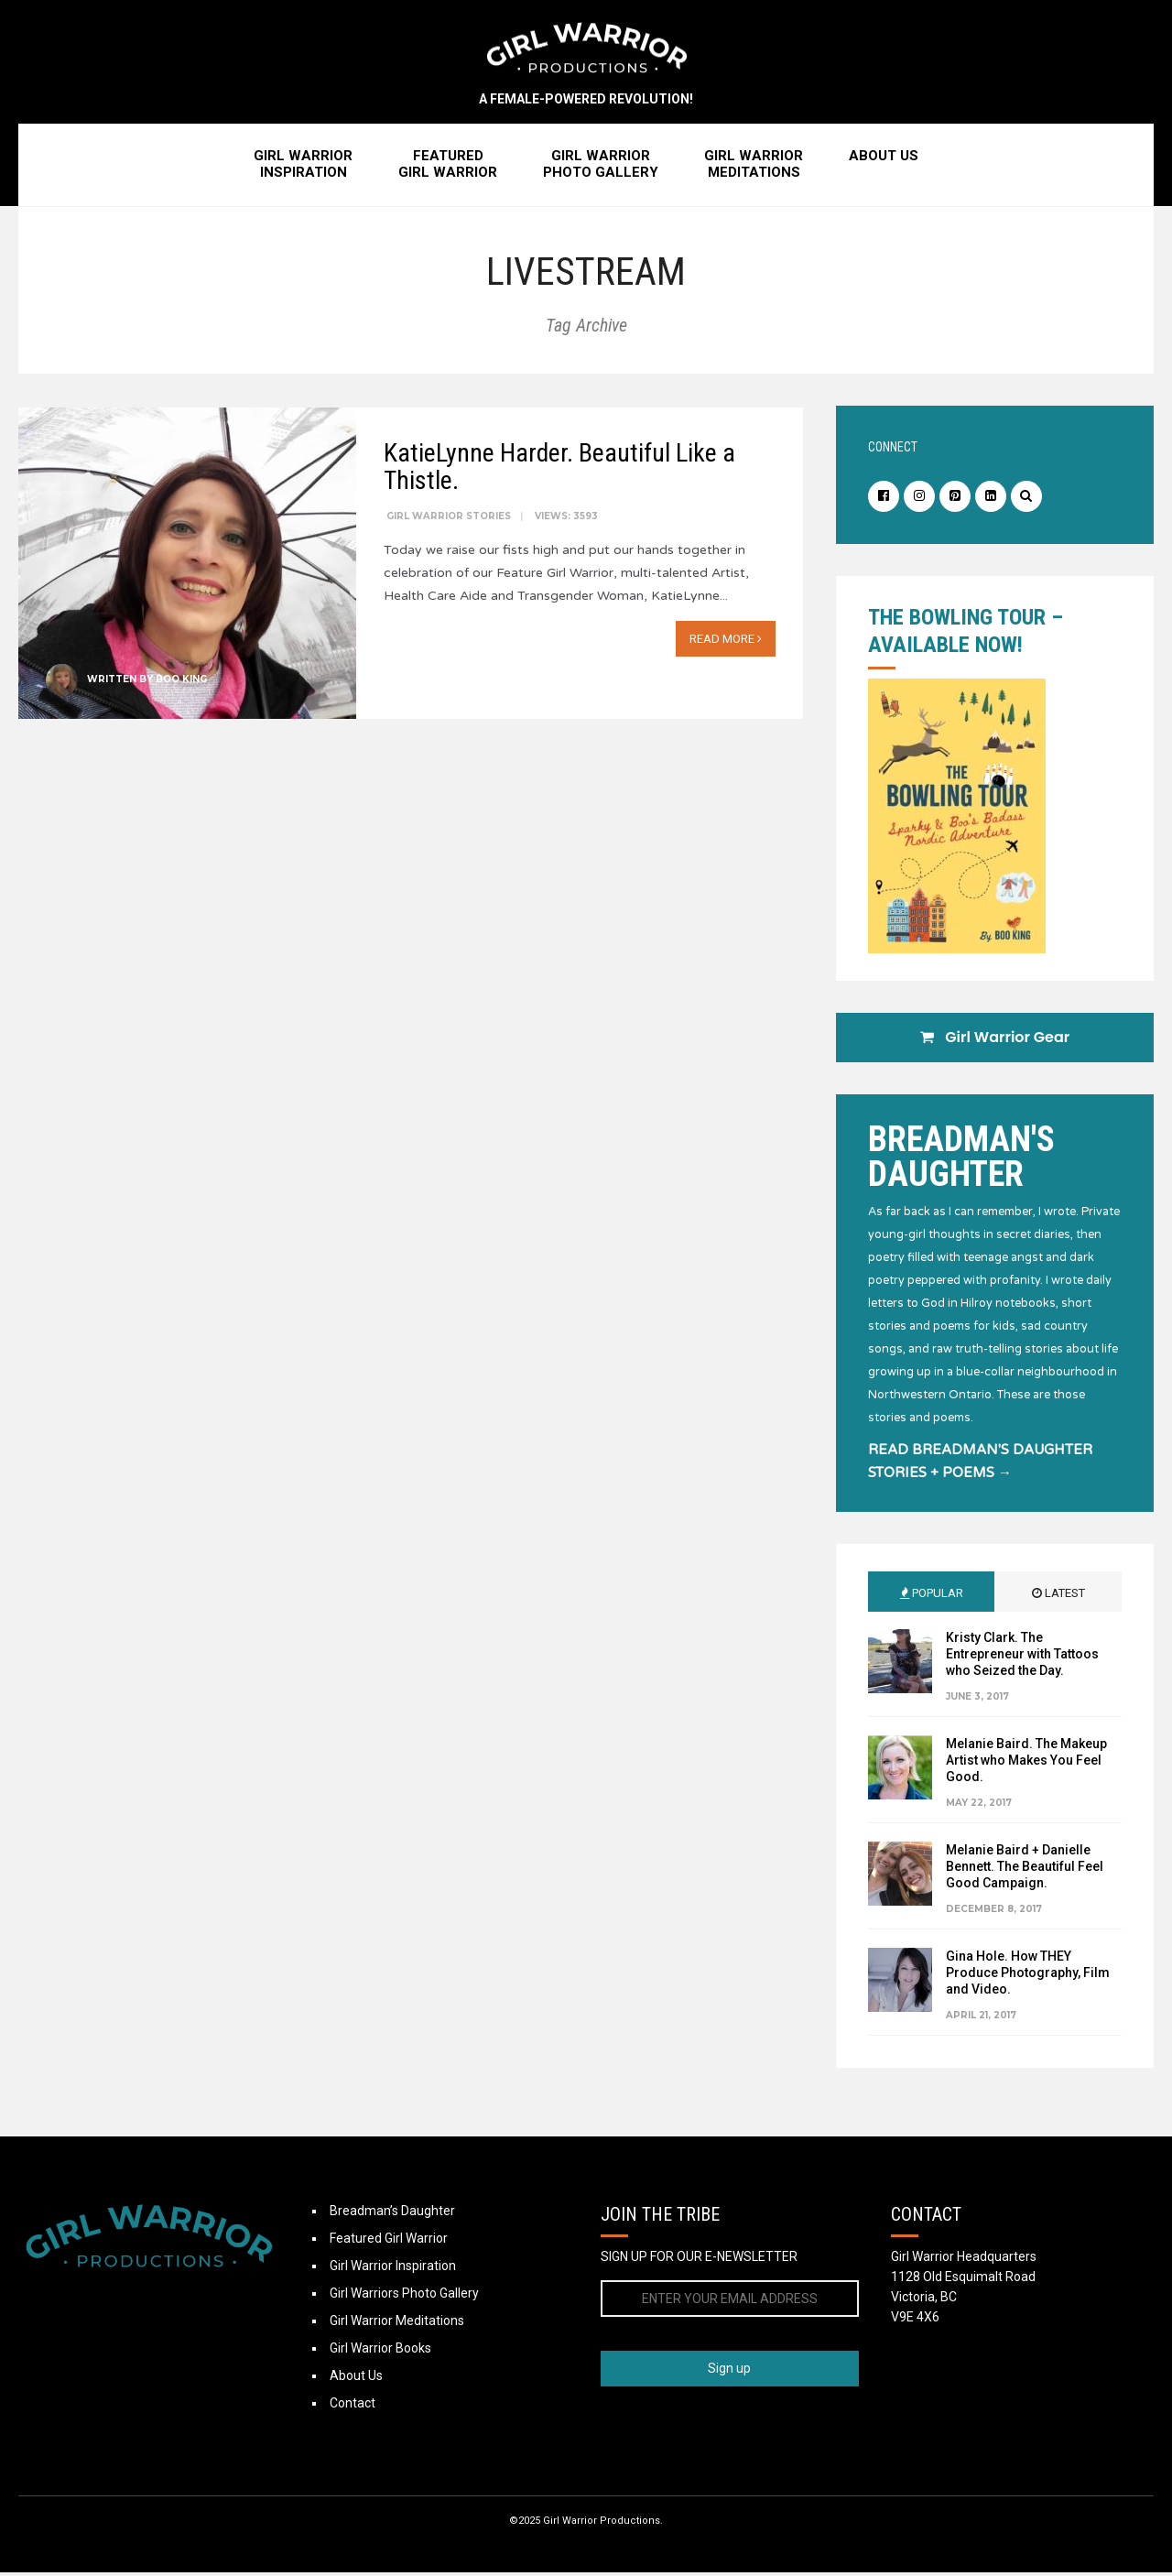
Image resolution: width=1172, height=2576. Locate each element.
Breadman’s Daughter (392, 2214)
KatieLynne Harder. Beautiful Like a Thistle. (559, 468)
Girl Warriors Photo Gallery (404, 2296)
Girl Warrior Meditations (397, 2324)
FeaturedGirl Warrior (447, 167)
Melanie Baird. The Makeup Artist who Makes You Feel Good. (1026, 1764)
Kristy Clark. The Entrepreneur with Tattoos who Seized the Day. (1022, 1657)
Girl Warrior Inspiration (393, 2269)
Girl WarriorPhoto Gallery (600, 167)
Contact (352, 2406)
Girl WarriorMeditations (753, 167)
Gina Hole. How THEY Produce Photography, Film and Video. (1028, 1976)
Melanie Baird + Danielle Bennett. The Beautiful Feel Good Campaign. (1024, 1870)
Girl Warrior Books (380, 2351)
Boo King (181, 681)
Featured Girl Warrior (389, 2241)
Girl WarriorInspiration (303, 167)
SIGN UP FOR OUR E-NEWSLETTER (699, 2260)
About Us (883, 159)
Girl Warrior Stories (448, 518)
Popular (931, 1596)
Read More (725, 640)
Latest (1058, 1596)
